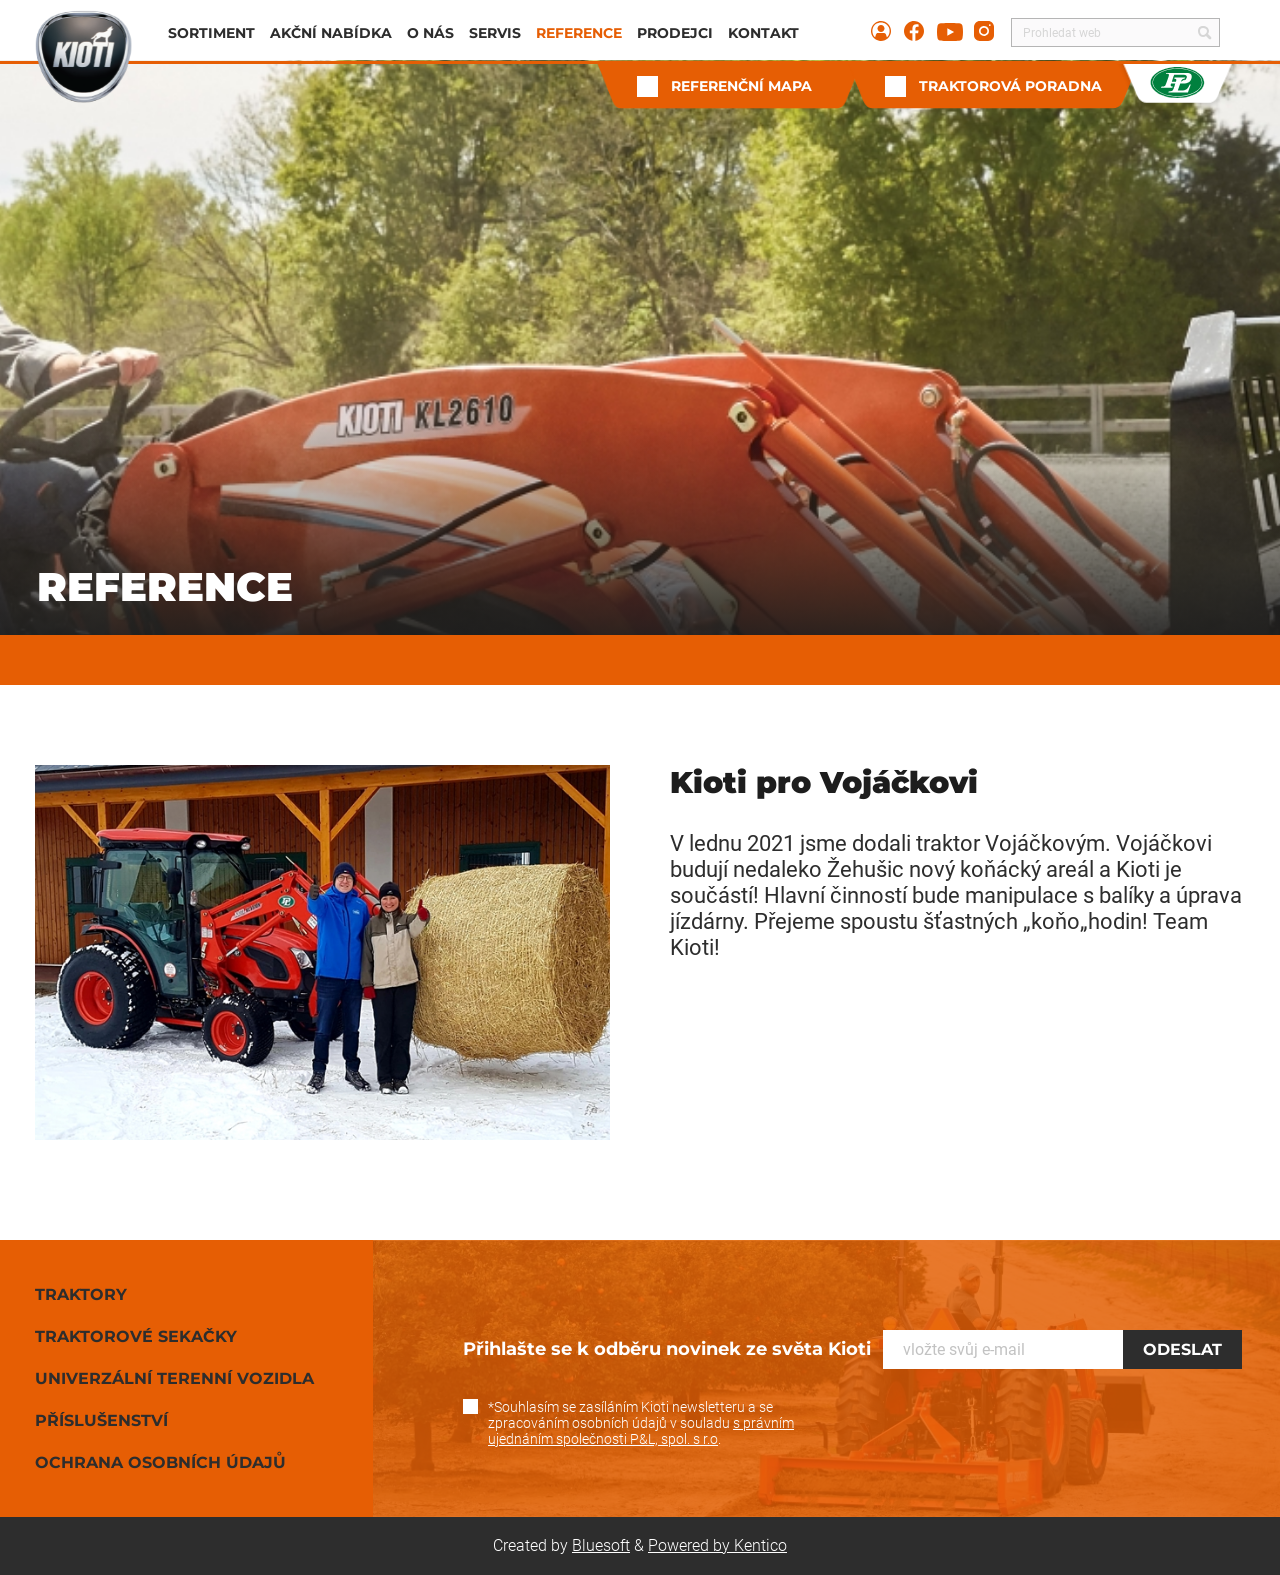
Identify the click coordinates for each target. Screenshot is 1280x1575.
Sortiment (211, 33)
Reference (579, 33)
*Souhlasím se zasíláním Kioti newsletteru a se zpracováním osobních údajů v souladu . (641, 1423)
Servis (495, 33)
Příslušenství (101, 1420)
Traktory (81, 1294)
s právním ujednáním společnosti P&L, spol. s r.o (641, 1431)
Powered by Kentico (717, 1545)
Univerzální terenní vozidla (174, 1378)
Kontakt (763, 33)
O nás (430, 33)
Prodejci (675, 33)
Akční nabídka (331, 33)
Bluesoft (601, 1545)
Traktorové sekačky (136, 1336)
